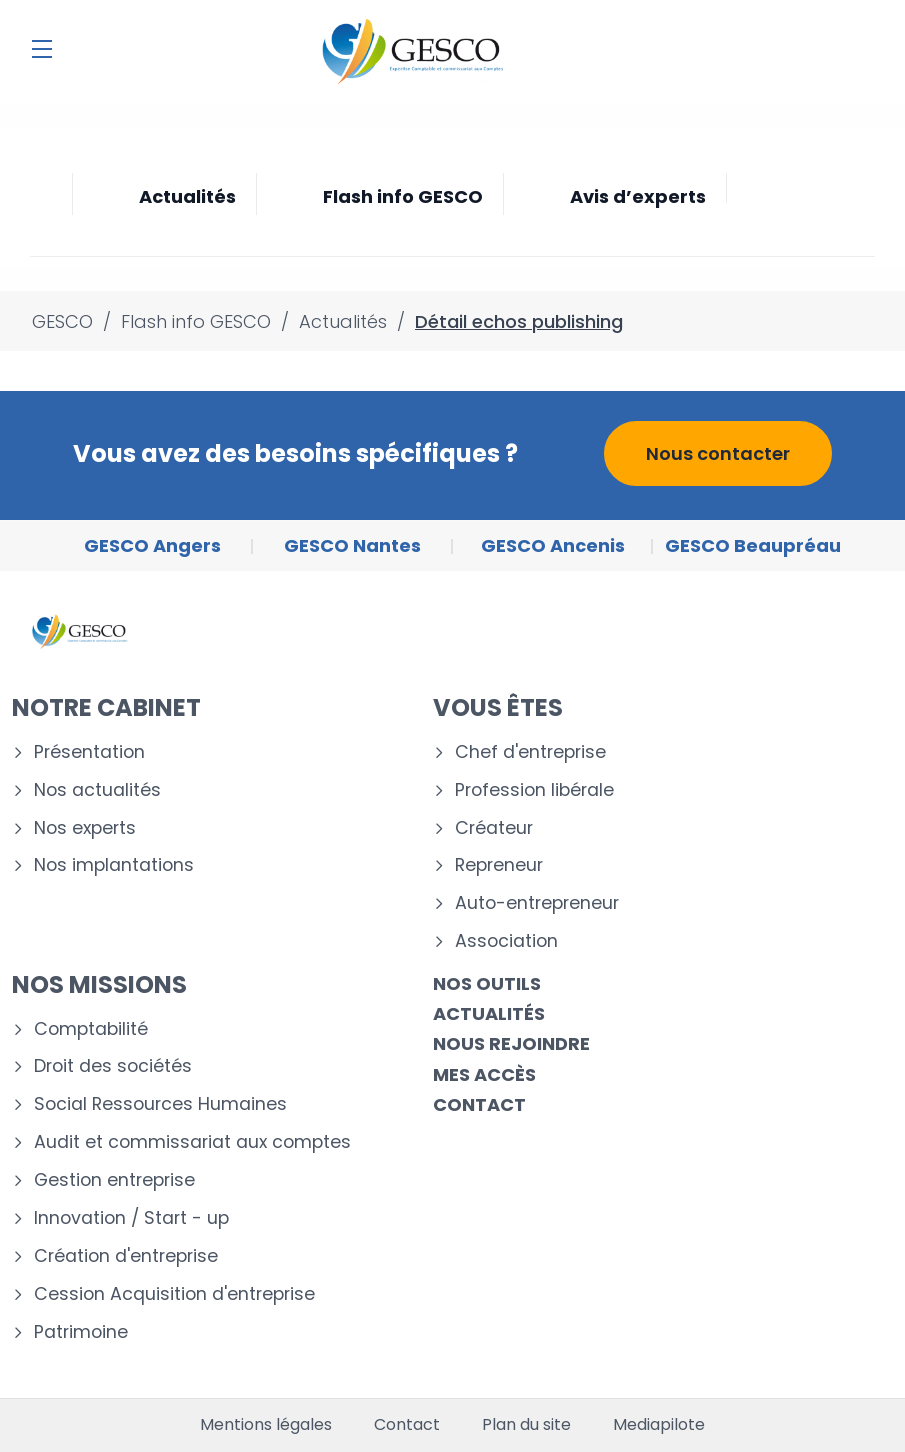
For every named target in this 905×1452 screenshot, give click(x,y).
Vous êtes (498, 707)
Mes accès (484, 1074)
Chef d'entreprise (530, 752)
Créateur (494, 828)
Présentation (89, 752)
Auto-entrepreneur (537, 903)
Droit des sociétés (113, 1066)
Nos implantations (114, 865)
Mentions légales (266, 1425)
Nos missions (99, 984)
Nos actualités (97, 790)
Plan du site (526, 1425)
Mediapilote (659, 1425)
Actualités (489, 1013)
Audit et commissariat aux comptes (192, 1142)
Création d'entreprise (126, 1256)
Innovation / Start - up (131, 1218)
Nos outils (487, 983)
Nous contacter (718, 453)
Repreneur (499, 865)
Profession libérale (534, 790)
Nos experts (85, 828)
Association (506, 941)
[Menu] (42, 49)
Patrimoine (81, 1332)
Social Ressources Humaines (160, 1104)
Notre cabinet (106, 707)
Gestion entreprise (114, 1180)
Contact (479, 1104)
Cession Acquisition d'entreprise (174, 1294)
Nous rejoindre (511, 1043)
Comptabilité (91, 1029)
